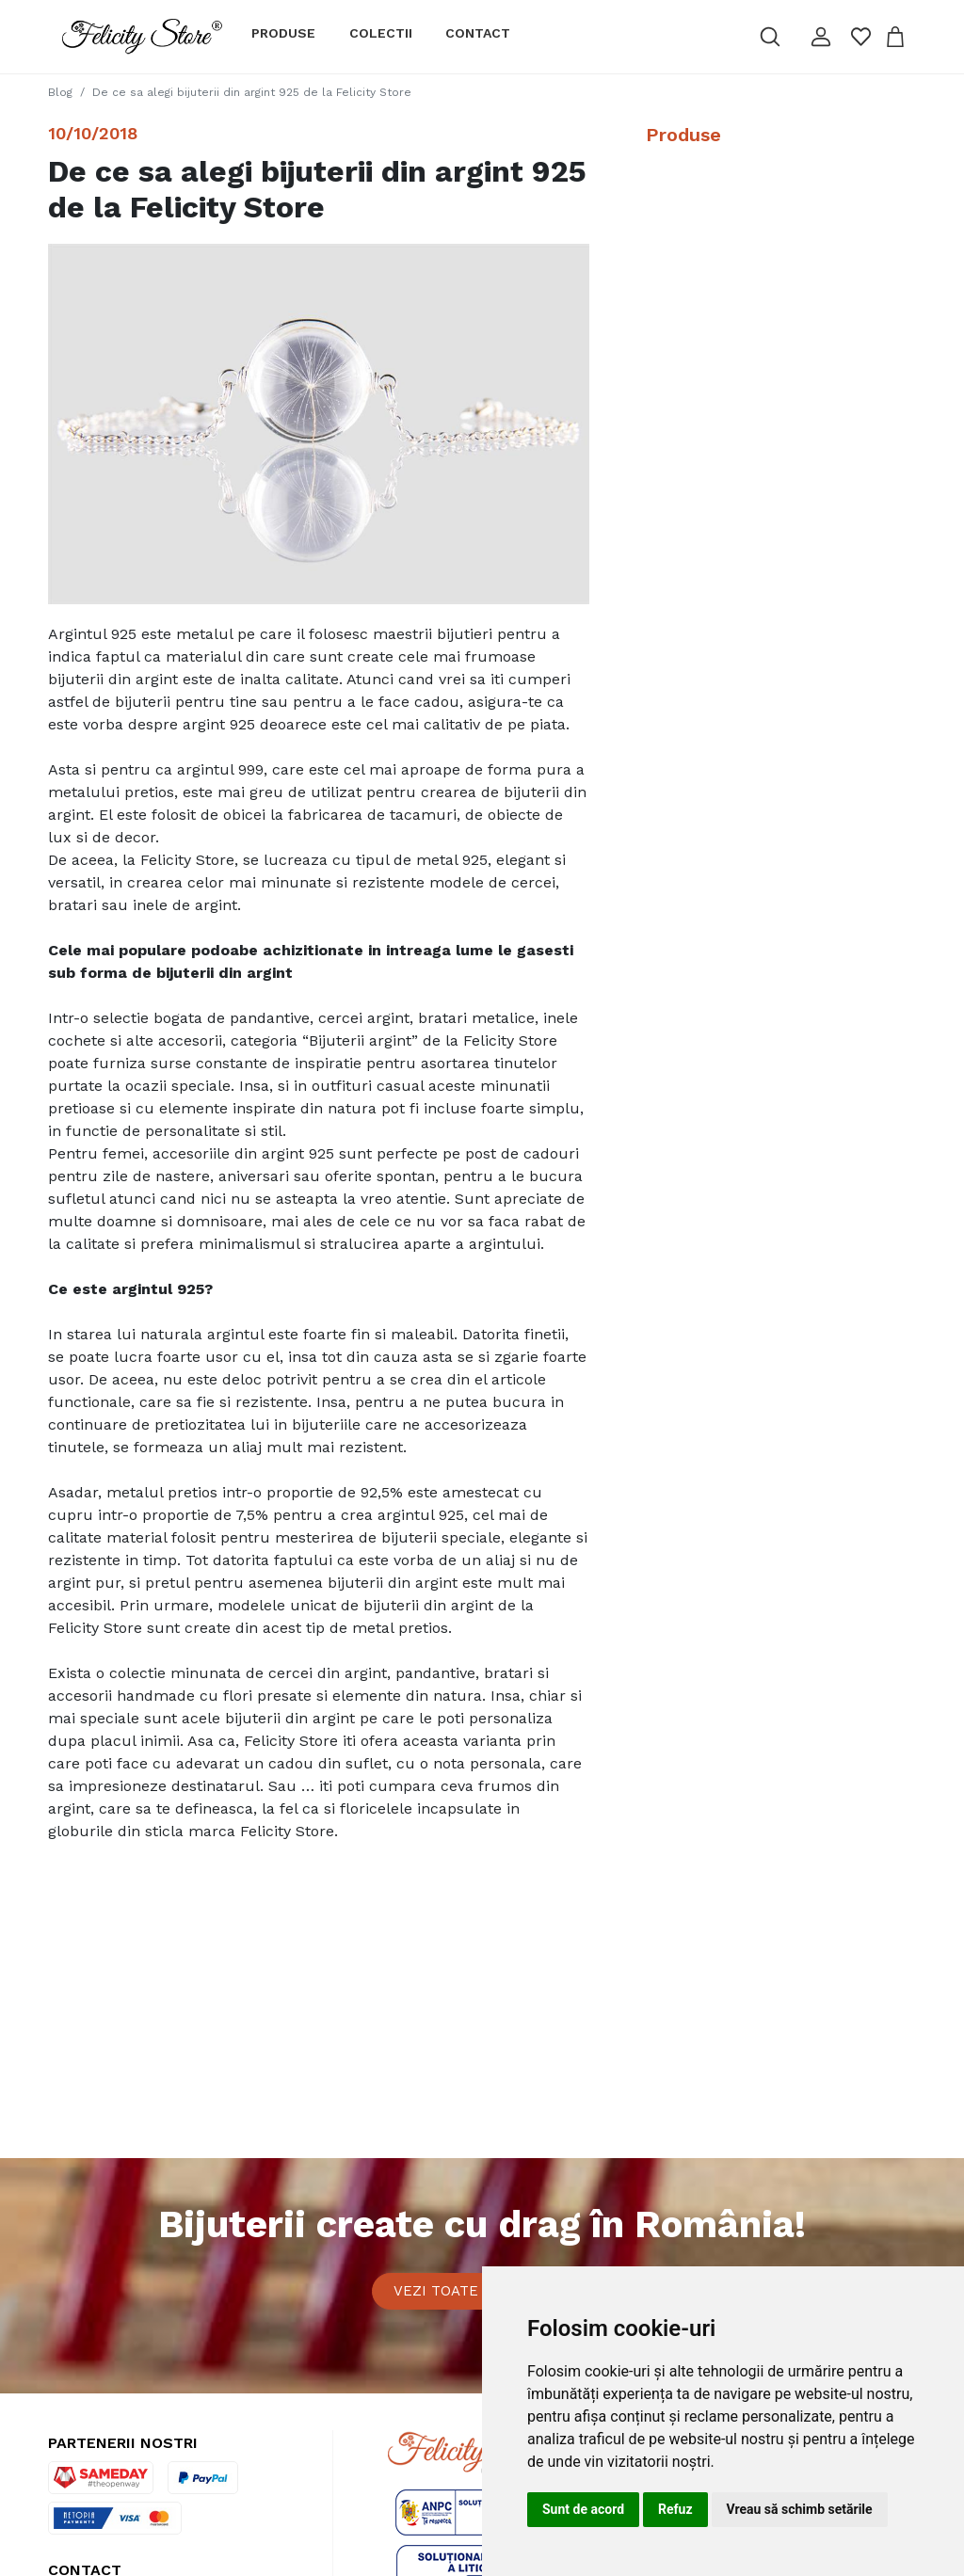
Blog (60, 92)
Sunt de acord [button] (583, 2509)
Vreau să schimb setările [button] (800, 2509)
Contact (477, 32)
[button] (820, 36)
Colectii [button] (380, 32)
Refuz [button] (675, 2509)
